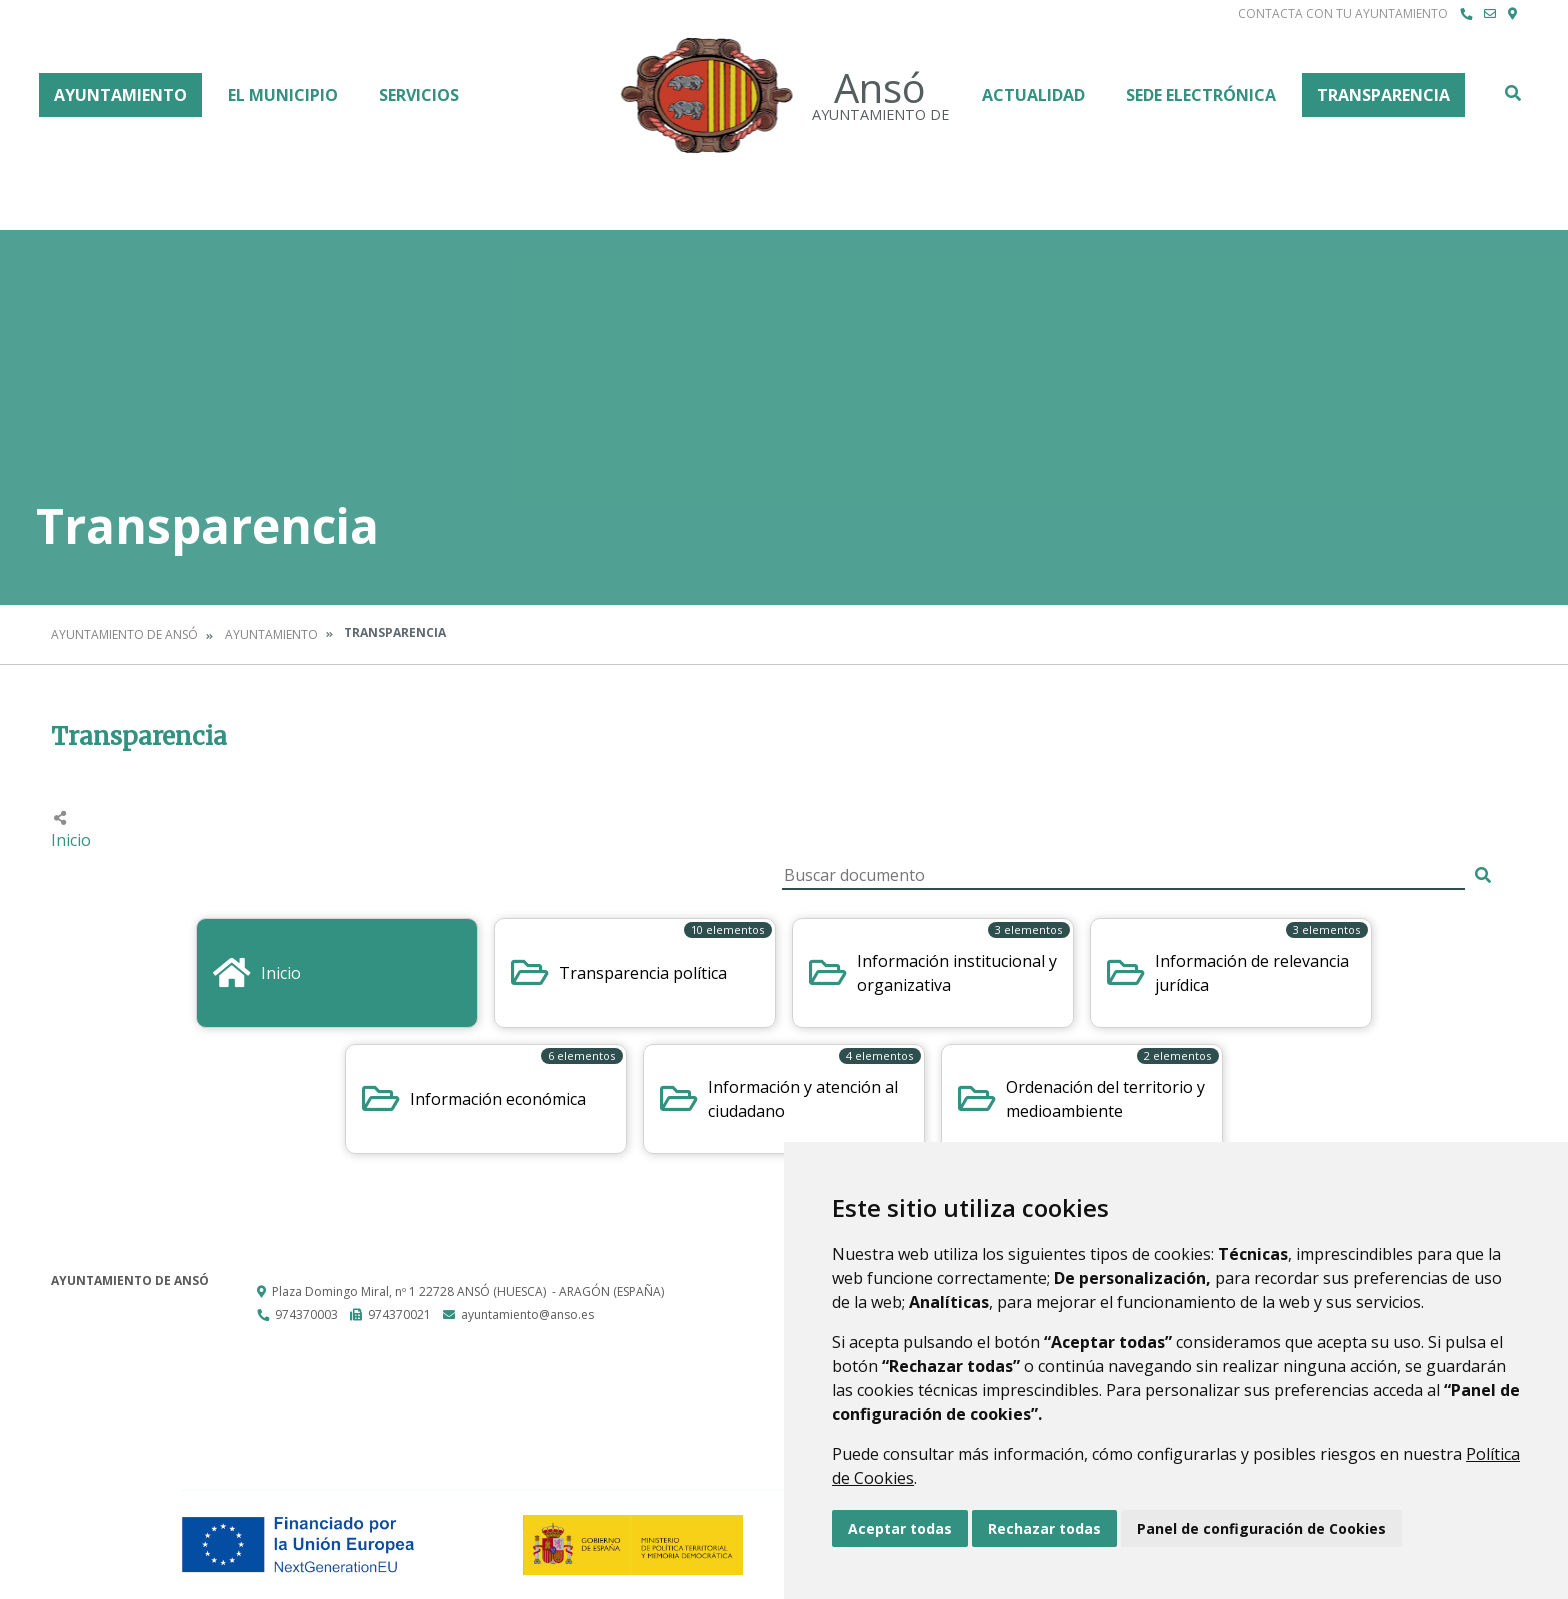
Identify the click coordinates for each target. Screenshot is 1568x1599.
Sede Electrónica (1201, 95)
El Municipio (283, 95)
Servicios (419, 95)
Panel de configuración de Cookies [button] (1261, 1528)
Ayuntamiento (120, 95)
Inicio (71, 840)
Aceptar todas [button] (900, 1528)
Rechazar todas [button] (1044, 1528)
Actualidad (1033, 95)
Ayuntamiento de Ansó (124, 634)
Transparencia (1383, 95)
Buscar (1512, 93)
